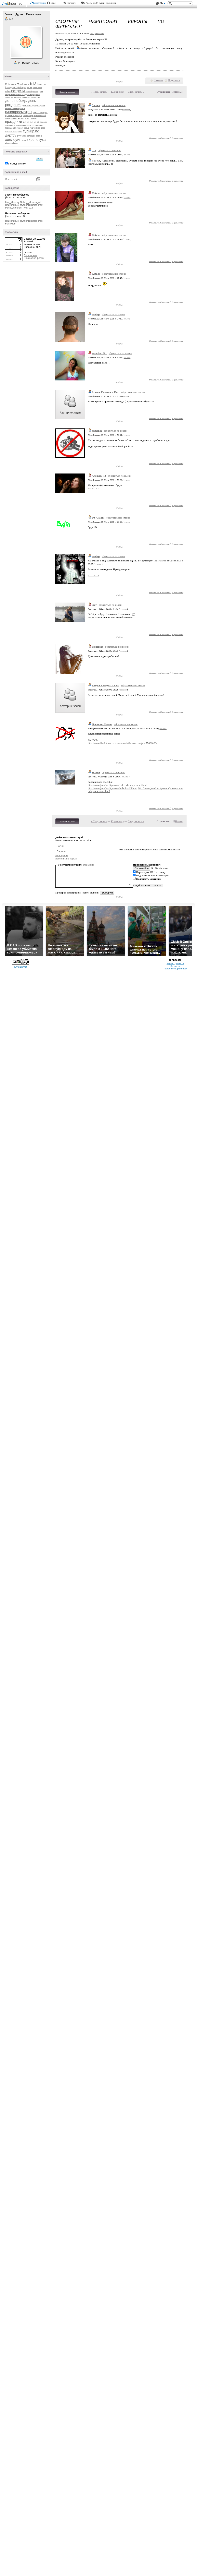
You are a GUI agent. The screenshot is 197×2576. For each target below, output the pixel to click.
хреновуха (37, 140)
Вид (162, 4)
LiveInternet (12, 4)
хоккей (25, 140)
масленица (28, 115)
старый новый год (25, 128)
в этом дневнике (17, 163)
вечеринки (37, 87)
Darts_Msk (36, 205)
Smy (94, 604)
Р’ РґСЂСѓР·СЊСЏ (28, 63)
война (7, 91)
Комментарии (33, 14)
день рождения (20, 103)
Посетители (30, 255)
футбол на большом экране (29, 136)
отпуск (28, 118)
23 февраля (10, 84)
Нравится (158, 80)
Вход (53, 3)
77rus (19, 84)
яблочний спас (12, 143)
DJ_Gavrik (98, 517)
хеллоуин (13, 140)
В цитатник (177, 138)
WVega (96, 772)
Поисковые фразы (34, 258)
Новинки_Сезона (102, 724)
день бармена (31, 91)
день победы (16, 101)
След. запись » (136, 91)
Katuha (96, 193)
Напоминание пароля (66, 858)
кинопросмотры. (40, 112)
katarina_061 (99, 353)
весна (29, 87)
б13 (16, 87)
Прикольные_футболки (18, 205)
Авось (88, 3)
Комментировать (67, 92)
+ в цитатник (97, 33)
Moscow (9, 207)
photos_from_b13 (23, 207)
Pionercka (97, 646)
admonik (97, 430)
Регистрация (39, 3)
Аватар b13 (26, 42)
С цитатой (165, 138)
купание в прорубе (13, 115)
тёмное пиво (39, 128)
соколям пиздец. (23, 125)
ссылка (126, 109)
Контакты (175, 966)
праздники (13, 122)
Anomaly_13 (99, 475)
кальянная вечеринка (15, 108)
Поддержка (157, 3)
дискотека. (27, 105)
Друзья (19, 14)
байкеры (22, 87)
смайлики (88, 864)
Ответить (154, 138)
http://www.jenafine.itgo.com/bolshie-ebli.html (112, 788)
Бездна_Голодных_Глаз (105, 391)
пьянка (33, 122)
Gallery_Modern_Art (30, 202)
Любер (96, 314)
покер (33, 118)
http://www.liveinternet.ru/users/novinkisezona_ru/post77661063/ (122, 743)
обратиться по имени (113, 105)
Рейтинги (71, 3)
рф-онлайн (42, 122)
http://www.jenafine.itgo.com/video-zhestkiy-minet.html (117, 785)
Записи (8, 14)
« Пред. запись (99, 91)
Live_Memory (12, 202)
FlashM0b (10, 223)
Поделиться (174, 80)
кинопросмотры (18, 112)
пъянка (26, 122)
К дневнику (117, 91)
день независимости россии (27, 97)
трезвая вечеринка (13, 132)
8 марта (25, 84)
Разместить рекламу (175, 968)
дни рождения (38, 105)
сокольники (10, 125)
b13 (6, 18)
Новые (178, 91)
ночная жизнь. (17, 118)
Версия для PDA (175, 963)
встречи (18, 91)
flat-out (96, 105)
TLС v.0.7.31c (93, 489)
